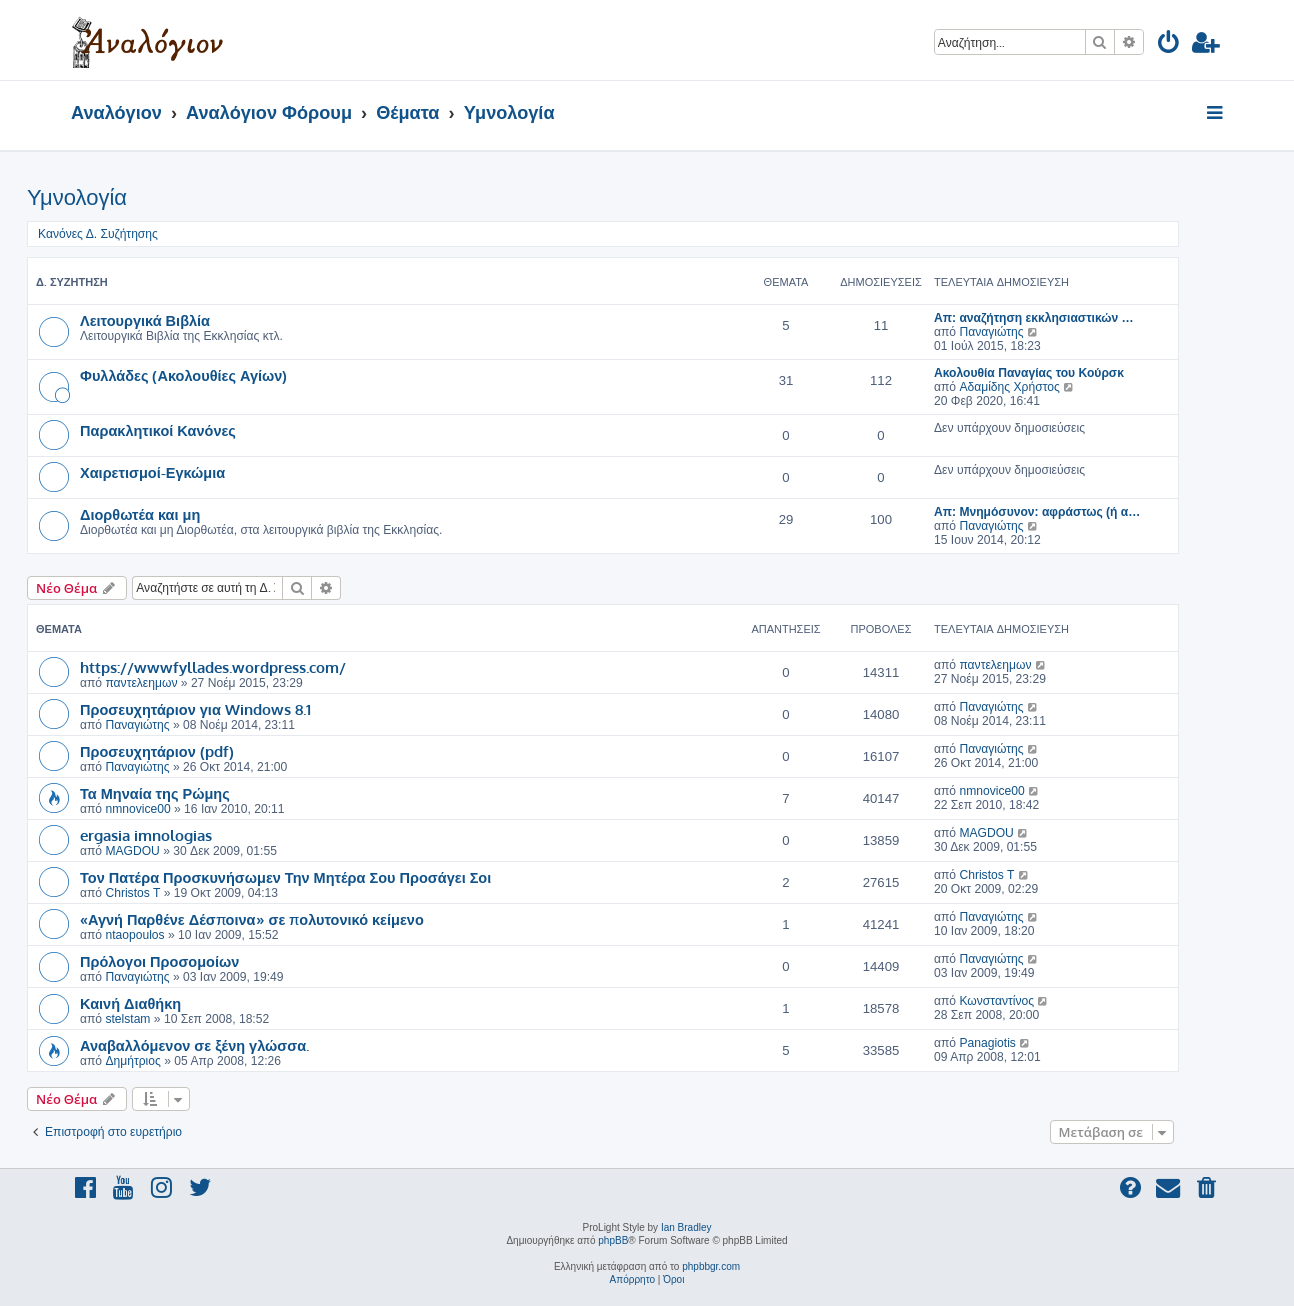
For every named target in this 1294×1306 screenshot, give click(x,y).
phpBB (613, 1240)
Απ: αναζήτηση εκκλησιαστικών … (1034, 318)
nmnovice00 (137, 809)
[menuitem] (1169, 45)
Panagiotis (987, 1043)
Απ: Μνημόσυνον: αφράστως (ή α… (1037, 512)
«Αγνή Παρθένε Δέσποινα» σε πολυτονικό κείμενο (252, 919)
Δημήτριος (132, 1061)
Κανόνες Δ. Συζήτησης (98, 234)
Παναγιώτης (991, 332)
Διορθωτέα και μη (140, 514)
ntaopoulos (134, 935)
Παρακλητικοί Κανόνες (158, 430)
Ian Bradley (686, 1227)
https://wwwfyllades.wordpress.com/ (213, 667)
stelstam (127, 1019)
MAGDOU (132, 851)
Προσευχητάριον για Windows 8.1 (195, 709)
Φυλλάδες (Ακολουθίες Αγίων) (183, 375)
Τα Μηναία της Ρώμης (155, 793)
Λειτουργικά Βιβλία (145, 320)
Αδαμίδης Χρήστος (1009, 387)
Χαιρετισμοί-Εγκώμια (152, 472)
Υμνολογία (77, 197)
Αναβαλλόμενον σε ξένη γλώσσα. (194, 1045)
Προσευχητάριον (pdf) (157, 751)
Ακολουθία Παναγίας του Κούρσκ (1029, 373)
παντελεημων (141, 683)
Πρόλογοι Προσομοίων (159, 961)
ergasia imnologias (146, 835)
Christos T (132, 893)
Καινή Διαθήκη (130, 1003)
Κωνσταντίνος (996, 1001)
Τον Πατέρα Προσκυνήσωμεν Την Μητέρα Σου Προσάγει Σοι (285, 877)
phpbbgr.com (711, 1266)
